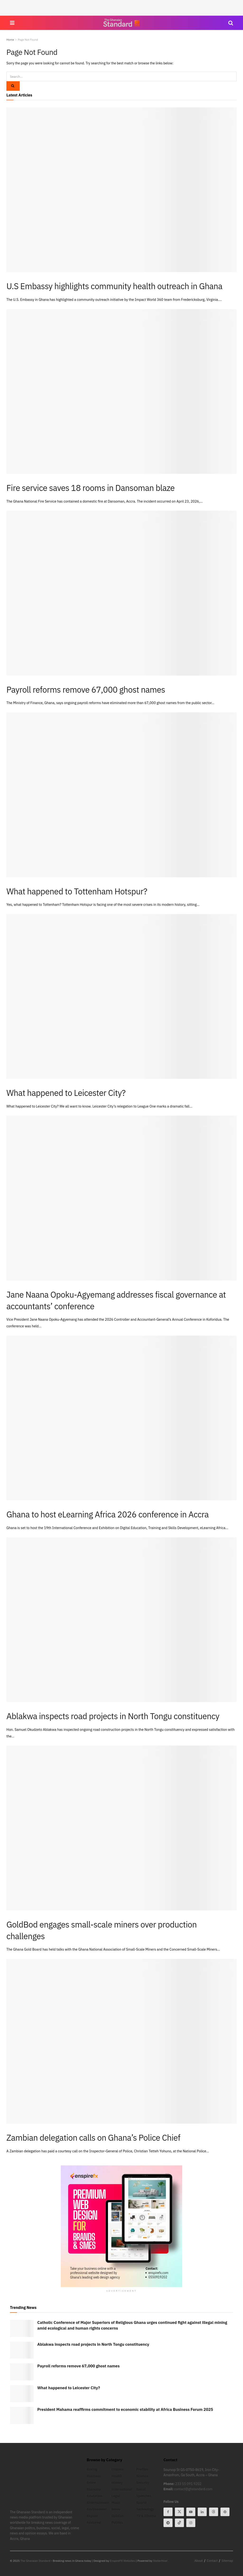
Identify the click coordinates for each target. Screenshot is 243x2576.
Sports (141, 2502)
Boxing (92, 2469)
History (117, 2482)
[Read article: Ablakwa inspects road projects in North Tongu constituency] (121, 1619)
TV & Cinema (146, 2516)
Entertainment (98, 2502)
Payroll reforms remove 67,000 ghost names (85, 689)
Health (117, 2476)
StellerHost (160, 2560)
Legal (116, 2496)
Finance (118, 2469)
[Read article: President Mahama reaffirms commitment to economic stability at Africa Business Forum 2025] (22, 2415)
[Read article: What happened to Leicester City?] (121, 996)
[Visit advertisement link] (121, 2226)
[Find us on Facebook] (168, 2512)
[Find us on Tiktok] (179, 2522)
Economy (94, 2489)
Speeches (143, 2496)
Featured (94, 2522)
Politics (117, 2522)
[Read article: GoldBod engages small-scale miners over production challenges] (121, 1828)
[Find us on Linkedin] (202, 2512)
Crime (91, 2482)
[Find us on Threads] (213, 2512)
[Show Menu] (12, 23)
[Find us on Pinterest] (224, 2512)
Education (94, 2496)
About (198, 2561)
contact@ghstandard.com (193, 2489)
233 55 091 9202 (188, 2484)
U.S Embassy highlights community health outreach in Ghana (114, 286)
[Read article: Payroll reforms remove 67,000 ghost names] (121, 593)
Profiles (142, 2469)
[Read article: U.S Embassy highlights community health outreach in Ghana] (121, 189)
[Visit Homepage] (121, 23)
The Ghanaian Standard (35, 2560)
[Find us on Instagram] (190, 2522)
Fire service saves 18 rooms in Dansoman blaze (90, 487)
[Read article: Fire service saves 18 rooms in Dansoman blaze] (121, 391)
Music (116, 2502)
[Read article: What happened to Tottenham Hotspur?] (121, 794)
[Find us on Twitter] (179, 2512)
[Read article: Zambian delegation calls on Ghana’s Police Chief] (121, 2041)
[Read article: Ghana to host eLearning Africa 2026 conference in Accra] (121, 1418)
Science (142, 2476)
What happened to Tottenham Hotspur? (76, 891)
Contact (212, 2561)
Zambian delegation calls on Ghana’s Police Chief (93, 2137)
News (116, 2509)
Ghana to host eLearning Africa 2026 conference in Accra (107, 1514)
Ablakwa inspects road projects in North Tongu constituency (112, 1716)
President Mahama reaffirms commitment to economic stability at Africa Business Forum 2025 (125, 2409)
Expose (92, 2516)
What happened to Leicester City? (66, 1092)
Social (141, 2489)
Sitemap (227, 2561)
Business (94, 2476)
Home (10, 39)
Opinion (118, 2516)
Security (142, 2482)
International (122, 2489)
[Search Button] (230, 23)
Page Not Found (28, 39)
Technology (145, 2509)
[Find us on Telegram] (168, 2522)
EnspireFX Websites (122, 2560)
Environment (97, 2509)
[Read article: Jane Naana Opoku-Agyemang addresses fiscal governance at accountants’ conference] (121, 1198)
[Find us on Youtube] (190, 2512)
